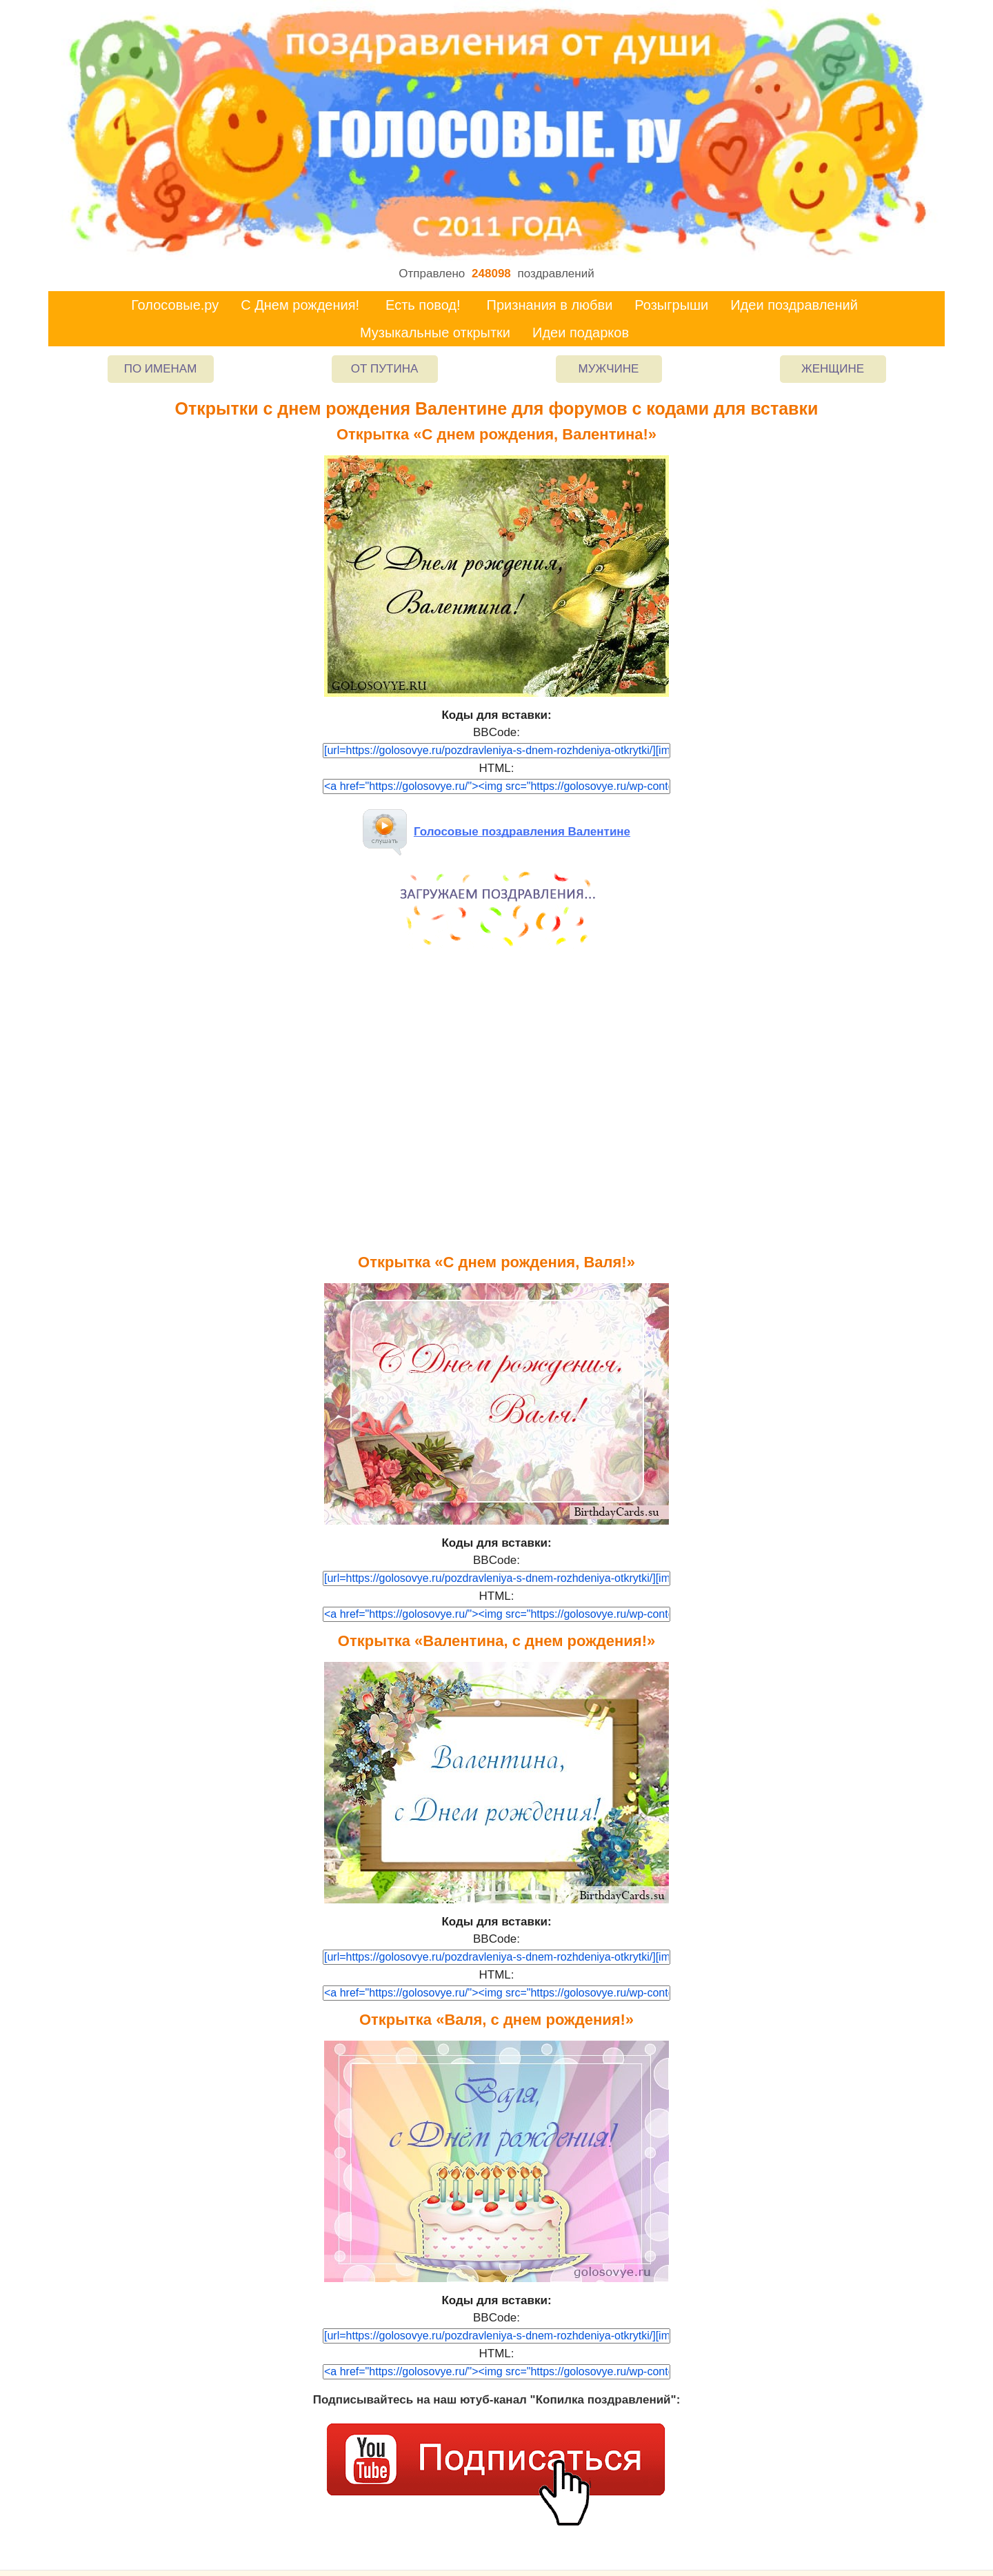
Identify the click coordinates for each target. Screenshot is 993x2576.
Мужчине (609, 368)
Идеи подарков (580, 332)
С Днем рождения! (300, 305)
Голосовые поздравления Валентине (496, 831)
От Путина (385, 368)
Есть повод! (423, 305)
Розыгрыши (671, 305)
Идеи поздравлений (794, 305)
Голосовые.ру (175, 305)
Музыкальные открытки (435, 332)
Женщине (832, 368)
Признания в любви (550, 305)
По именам (160, 368)
